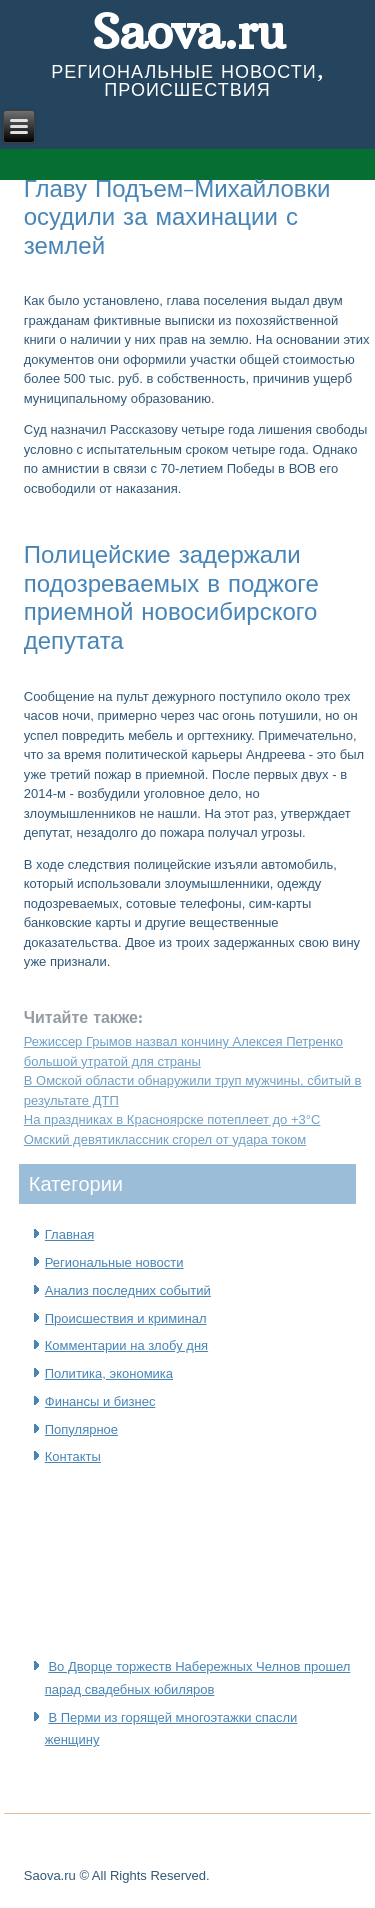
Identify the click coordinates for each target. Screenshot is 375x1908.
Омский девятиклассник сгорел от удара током (165, 1139)
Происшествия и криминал (126, 1318)
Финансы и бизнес (100, 1401)
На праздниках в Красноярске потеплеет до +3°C (172, 1119)
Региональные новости (114, 1262)
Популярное (81, 1429)
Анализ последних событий (128, 1290)
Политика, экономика (109, 1373)
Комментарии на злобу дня (126, 1345)
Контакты (73, 1456)
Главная (69, 1234)
